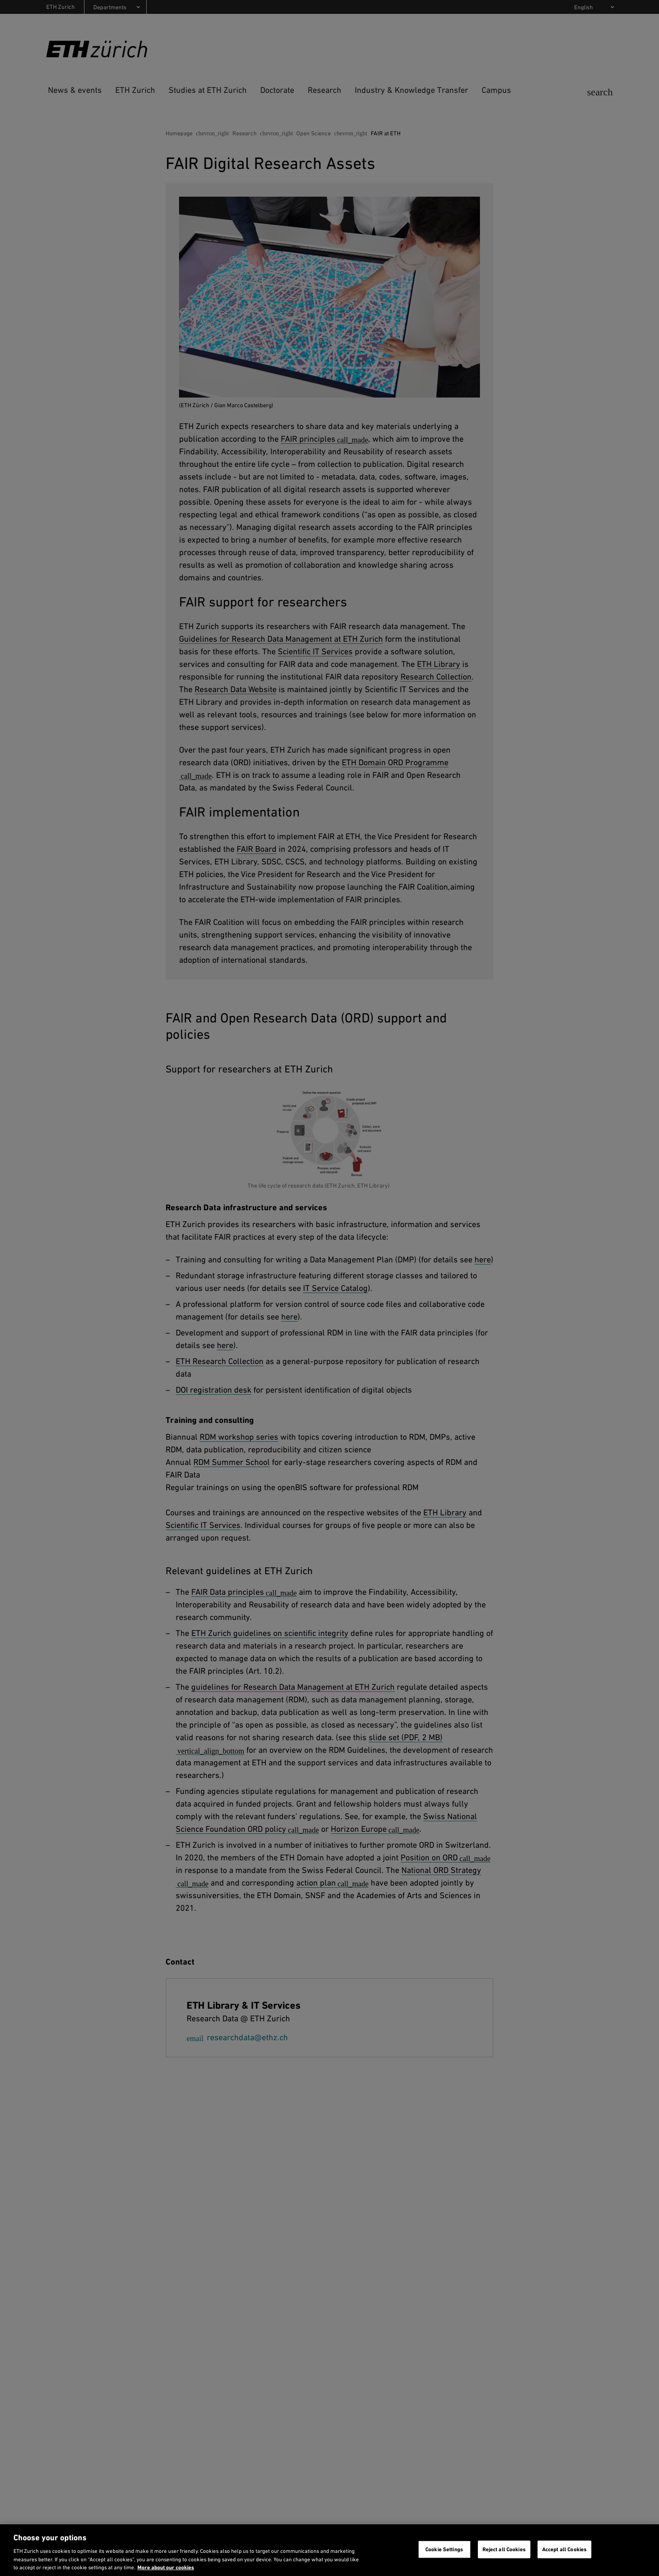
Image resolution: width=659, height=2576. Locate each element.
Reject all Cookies (504, 2549)
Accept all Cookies (564, 2549)
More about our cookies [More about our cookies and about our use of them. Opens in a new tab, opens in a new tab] (165, 2567)
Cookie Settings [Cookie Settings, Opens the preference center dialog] (444, 2549)
